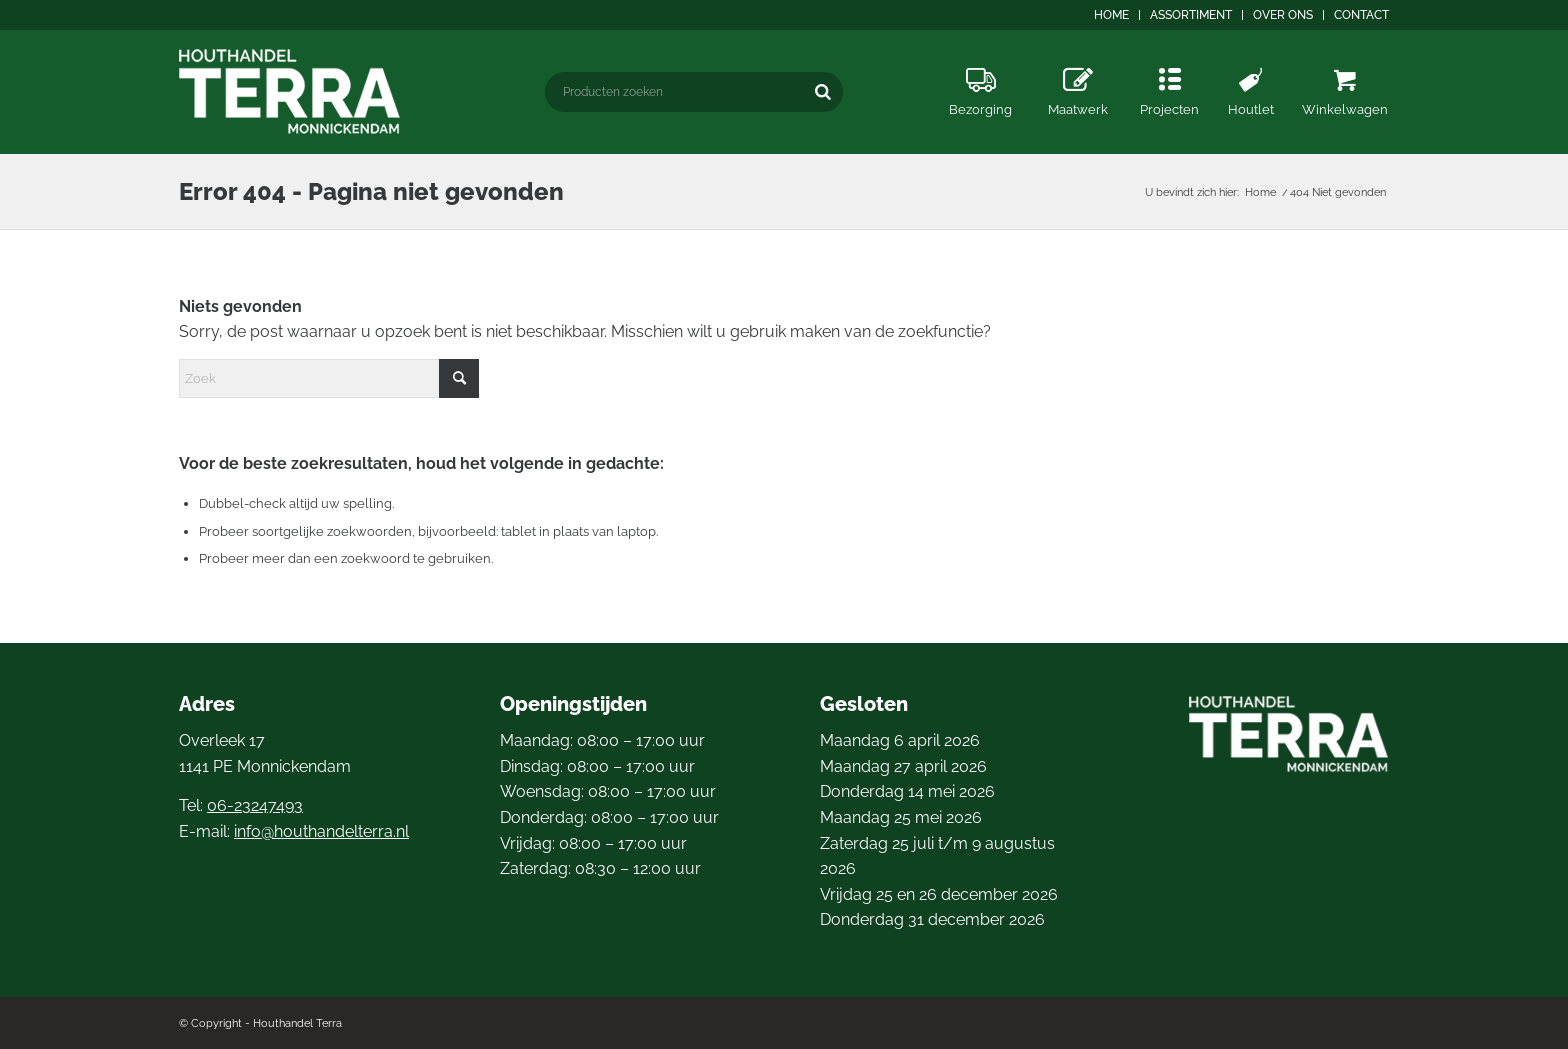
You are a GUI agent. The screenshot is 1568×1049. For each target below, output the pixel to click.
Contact (1361, 15)
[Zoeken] (823, 91)
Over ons (1283, 15)
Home (1111, 15)
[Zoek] (329, 378)
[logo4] (290, 91)
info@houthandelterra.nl (321, 831)
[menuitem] (1112, 15)
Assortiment (1191, 15)
